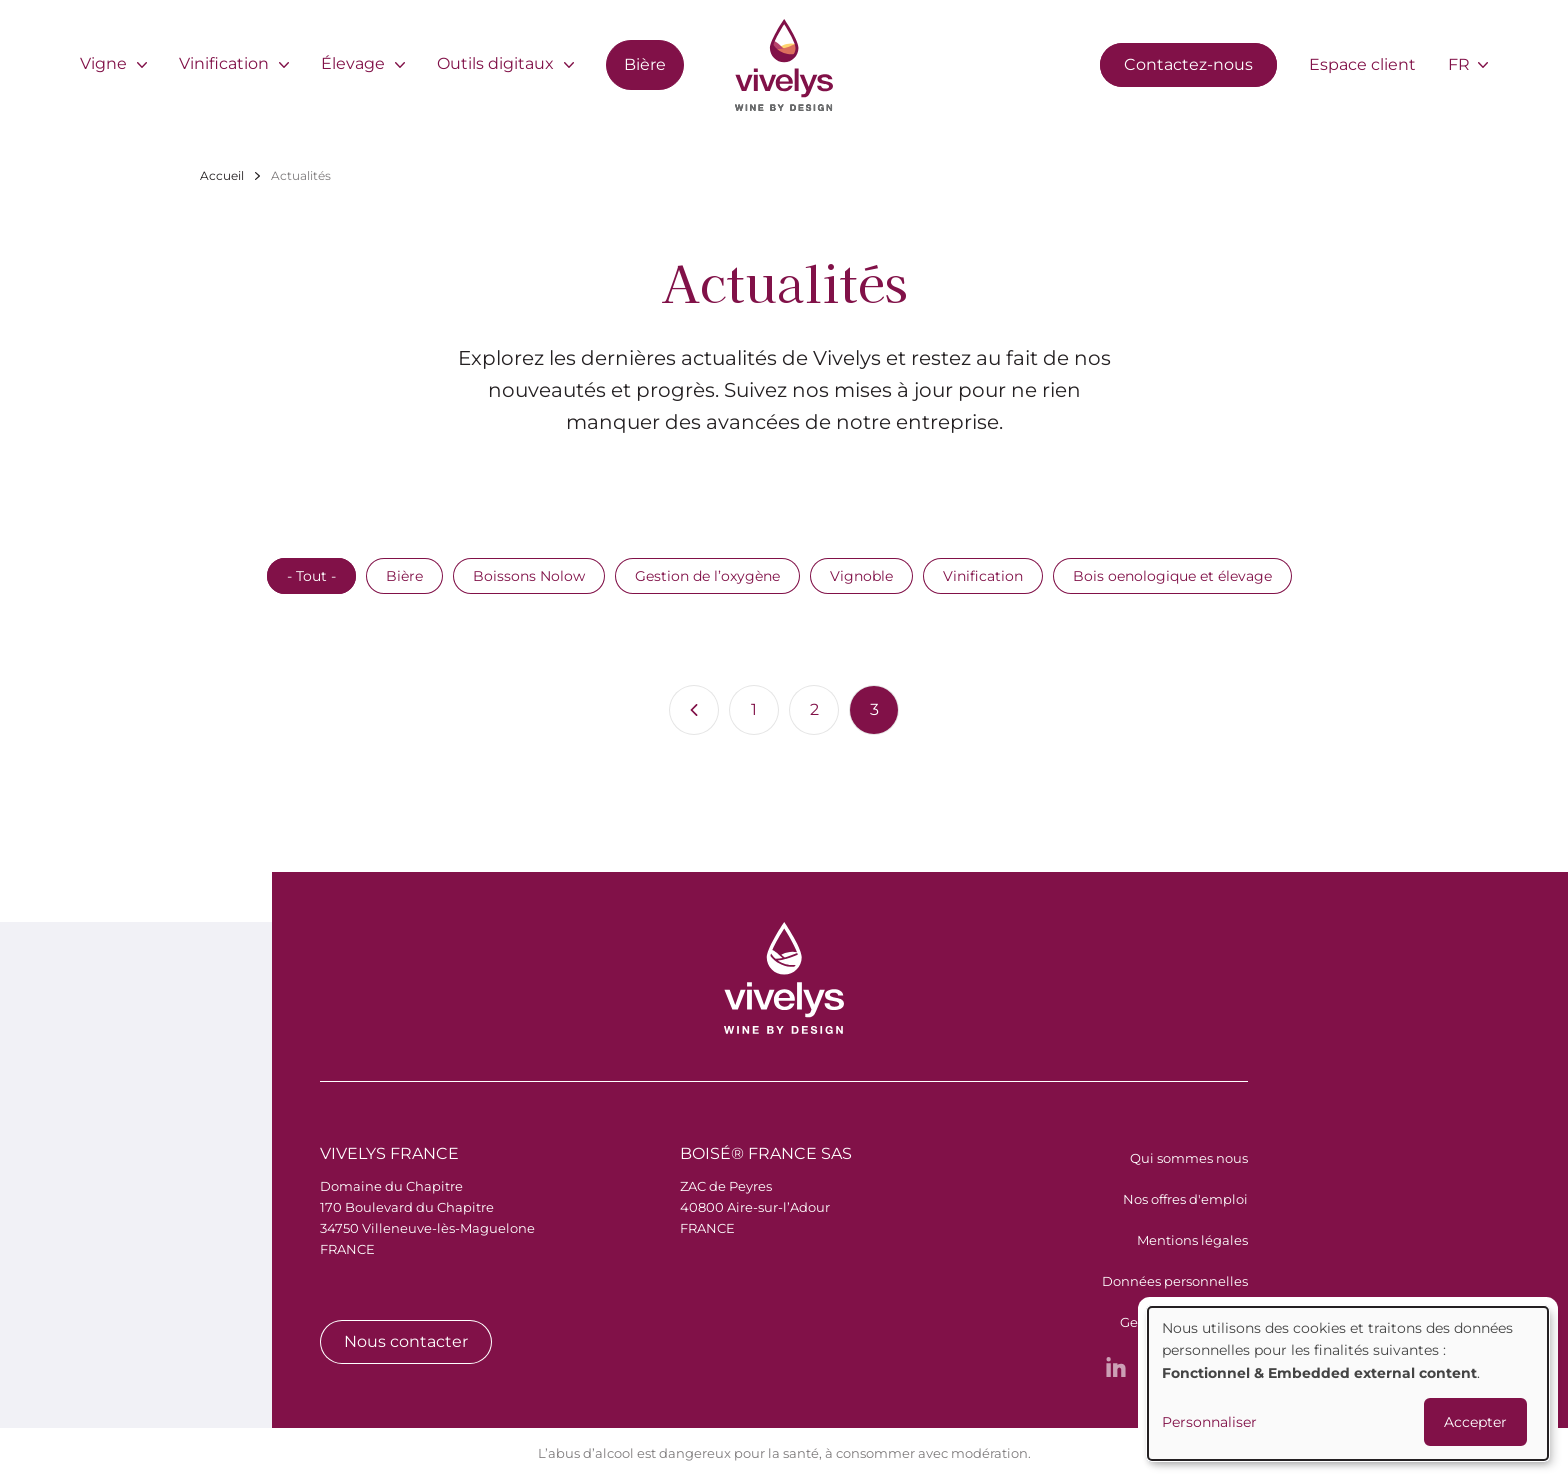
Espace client (1362, 64)
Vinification (983, 576)
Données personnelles (1175, 1281)
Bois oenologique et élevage (1172, 576)
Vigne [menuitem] (103, 63)
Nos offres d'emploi (1185, 1199)
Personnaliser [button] (1209, 1422)
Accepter (1475, 1422)
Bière (404, 576)
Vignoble (861, 576)
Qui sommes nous (1189, 1158)
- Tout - (311, 576)
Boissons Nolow (529, 576)
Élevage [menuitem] (353, 63)
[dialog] (1348, 1383)
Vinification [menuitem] (224, 63)
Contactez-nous (1188, 64)
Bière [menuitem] (645, 64)
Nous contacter (406, 1341)
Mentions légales (1192, 1240)
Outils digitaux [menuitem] (495, 63)
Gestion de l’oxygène (707, 576)
